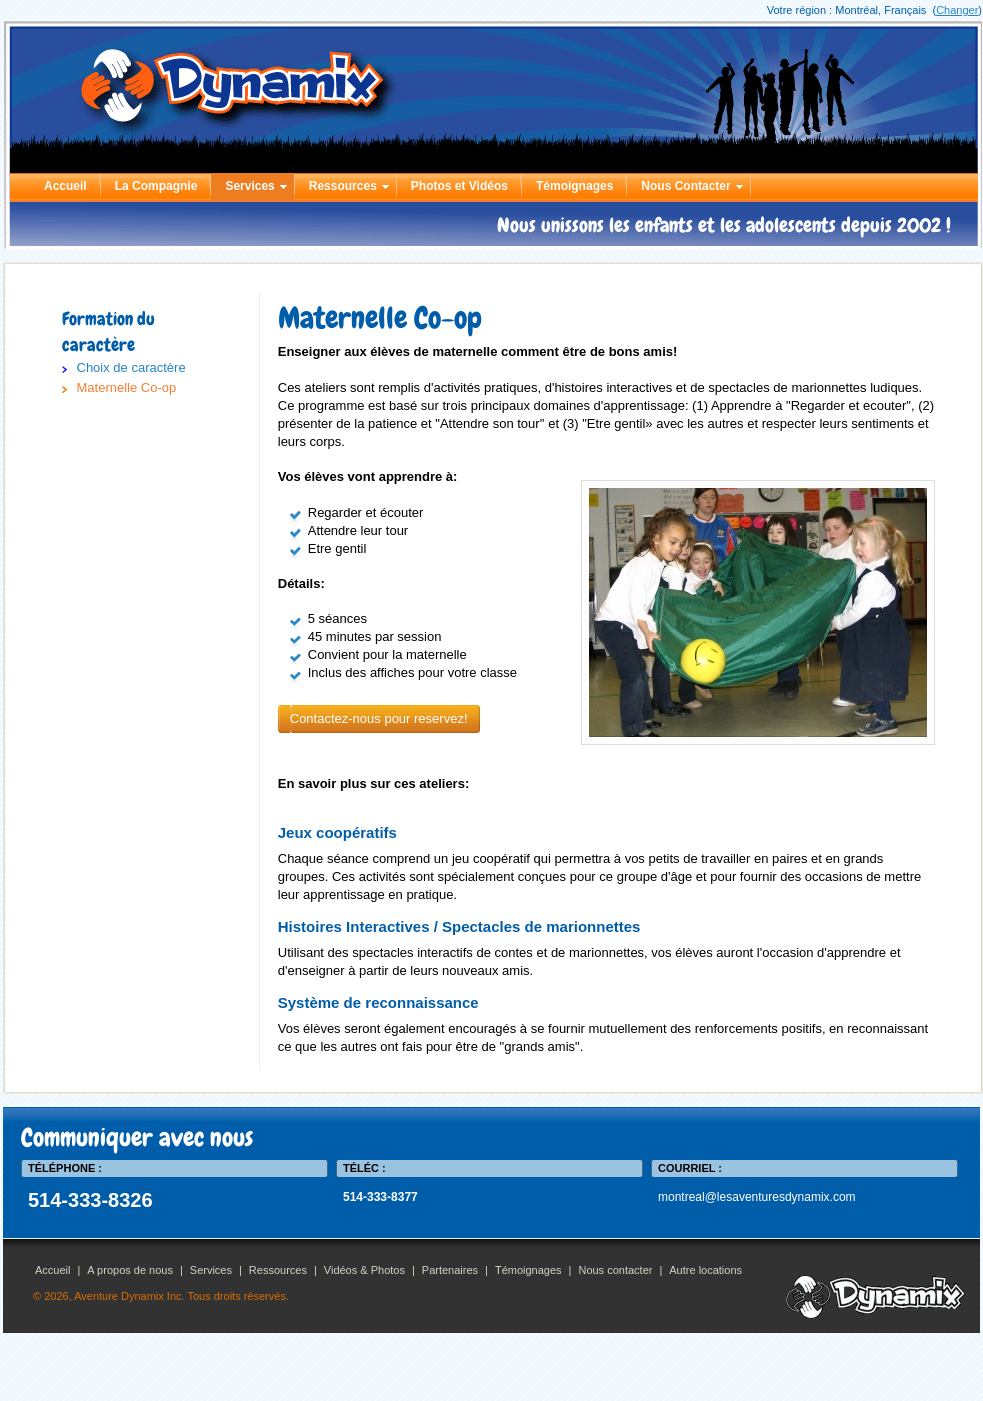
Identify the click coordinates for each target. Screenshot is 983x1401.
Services (249, 186)
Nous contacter (615, 1270)
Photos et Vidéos (459, 186)
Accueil (65, 186)
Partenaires (450, 1270)
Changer (957, 10)
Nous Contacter (685, 186)
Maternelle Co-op (127, 387)
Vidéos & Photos (364, 1270)
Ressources (343, 186)
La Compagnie (156, 186)
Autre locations (705, 1270)
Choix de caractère (131, 367)
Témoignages (574, 186)
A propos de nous (130, 1270)
